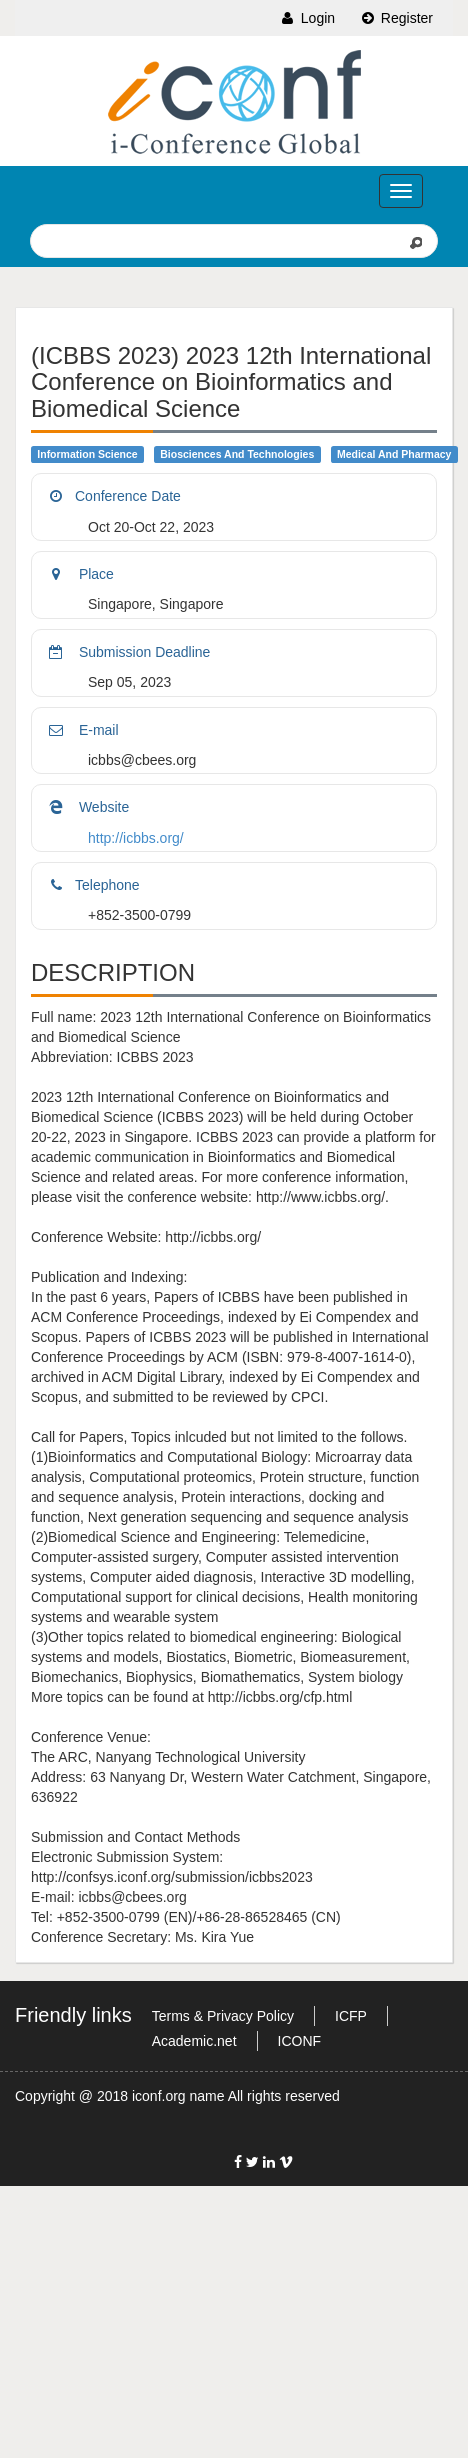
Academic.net (194, 2041)
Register (396, 18)
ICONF (300, 2041)
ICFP (351, 2016)
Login (307, 18)
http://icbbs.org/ (136, 838)
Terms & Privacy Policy (223, 2016)
